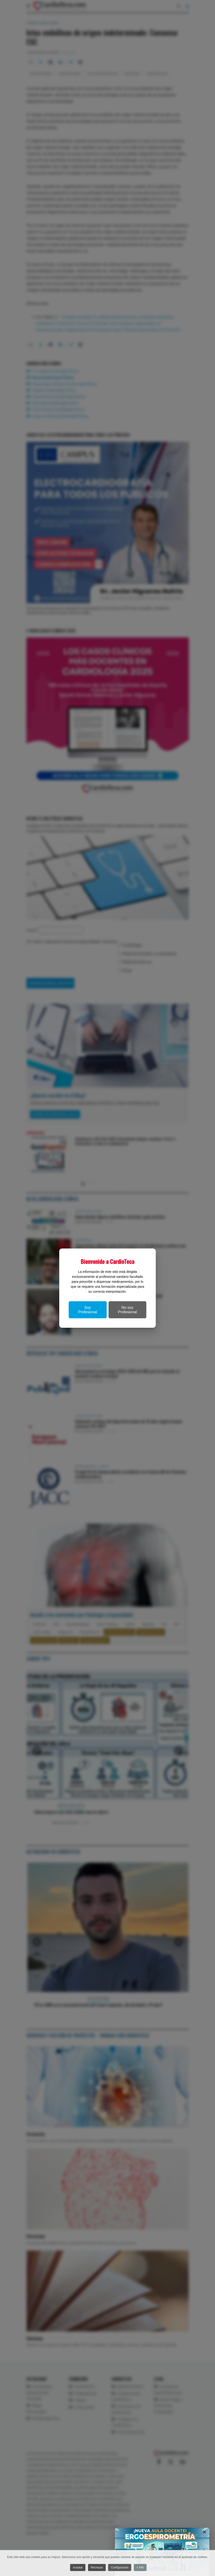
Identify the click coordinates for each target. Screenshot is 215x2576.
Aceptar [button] (77, 2567)
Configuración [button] (120, 2567)
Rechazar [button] (97, 2567)
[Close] (204, 2532)
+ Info (141, 2567)
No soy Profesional (127, 1310)
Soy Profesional (87, 1310)
